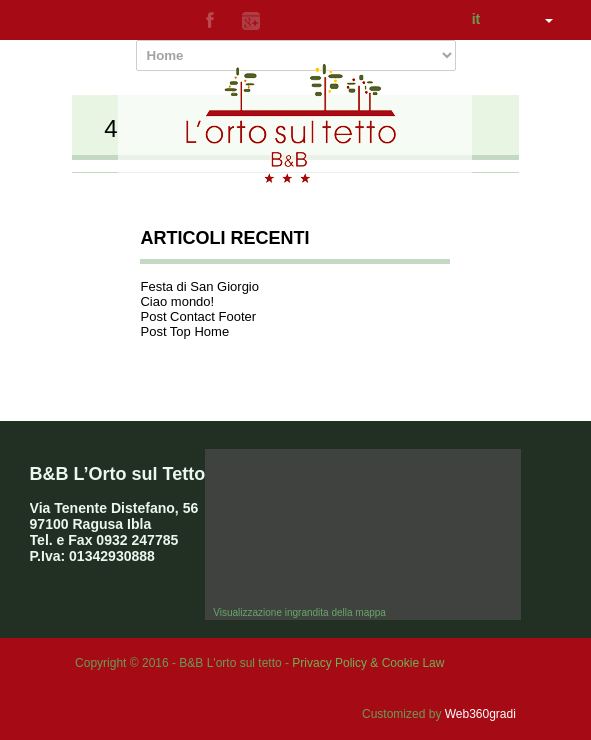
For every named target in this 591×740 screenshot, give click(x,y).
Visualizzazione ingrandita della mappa (299, 612)
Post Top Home (184, 331)
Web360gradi (480, 714)
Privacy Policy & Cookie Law (368, 663)
